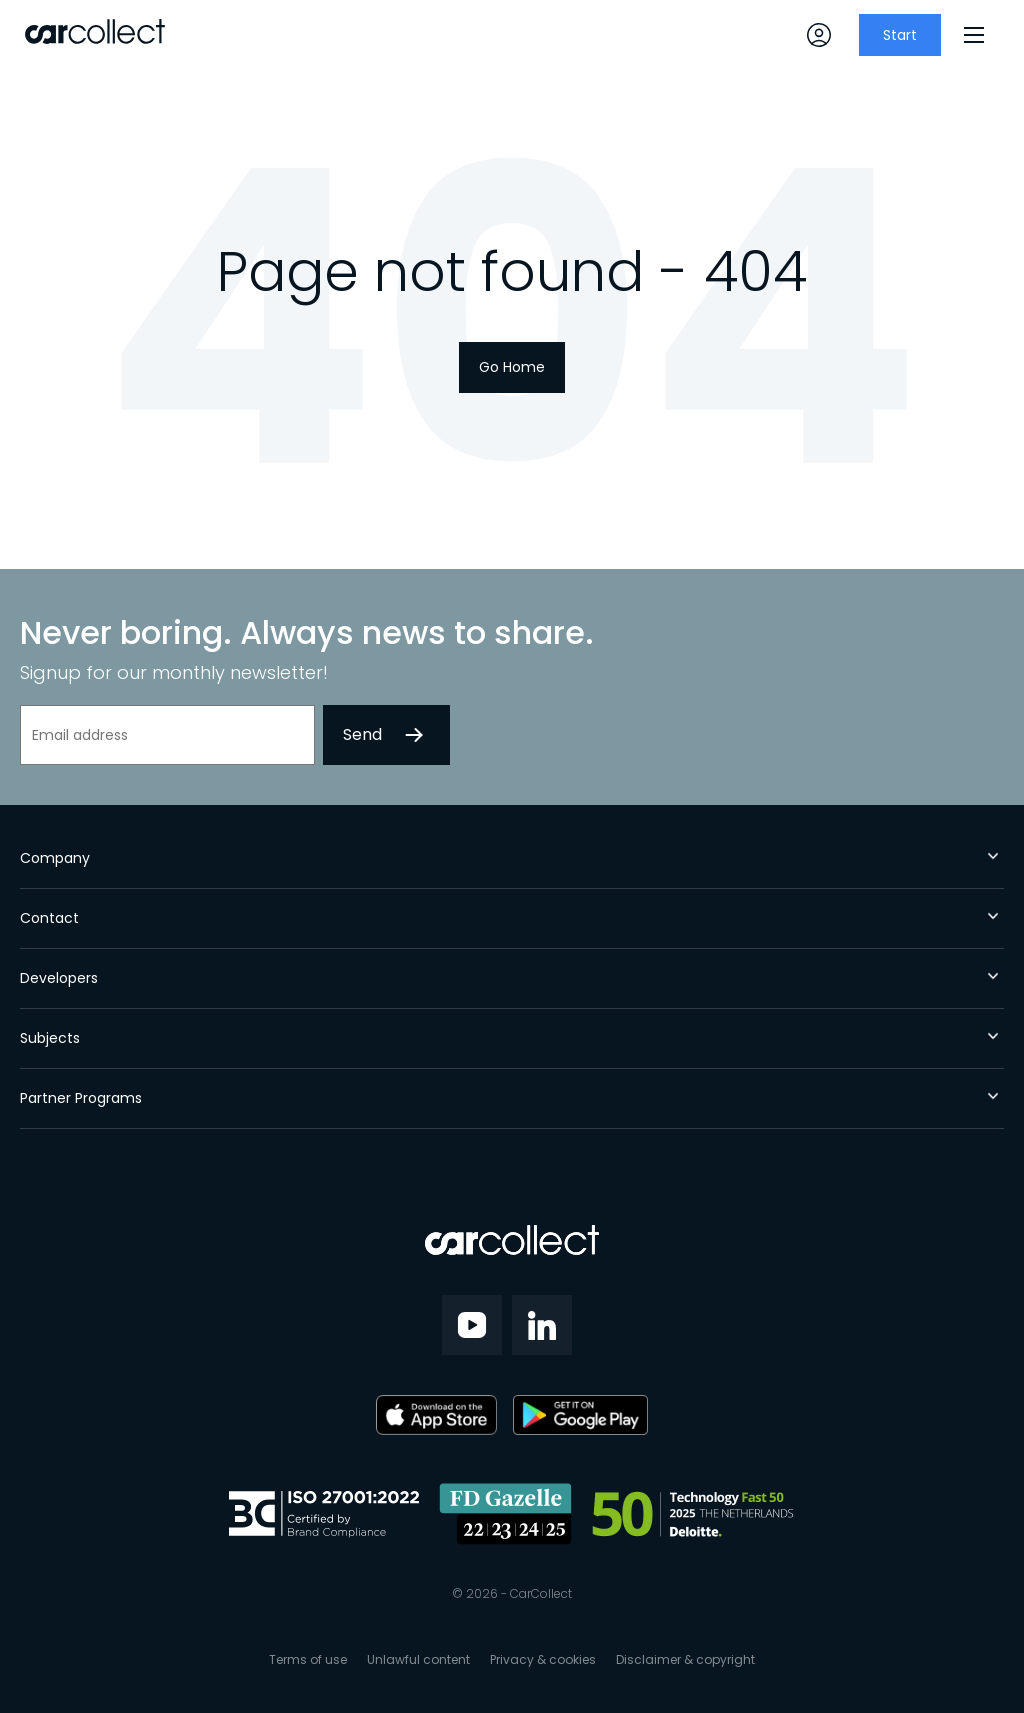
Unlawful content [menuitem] (418, 1659)
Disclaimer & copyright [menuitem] (685, 1659)
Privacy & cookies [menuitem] (543, 1659)
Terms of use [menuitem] (308, 1659)
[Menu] (974, 35)
